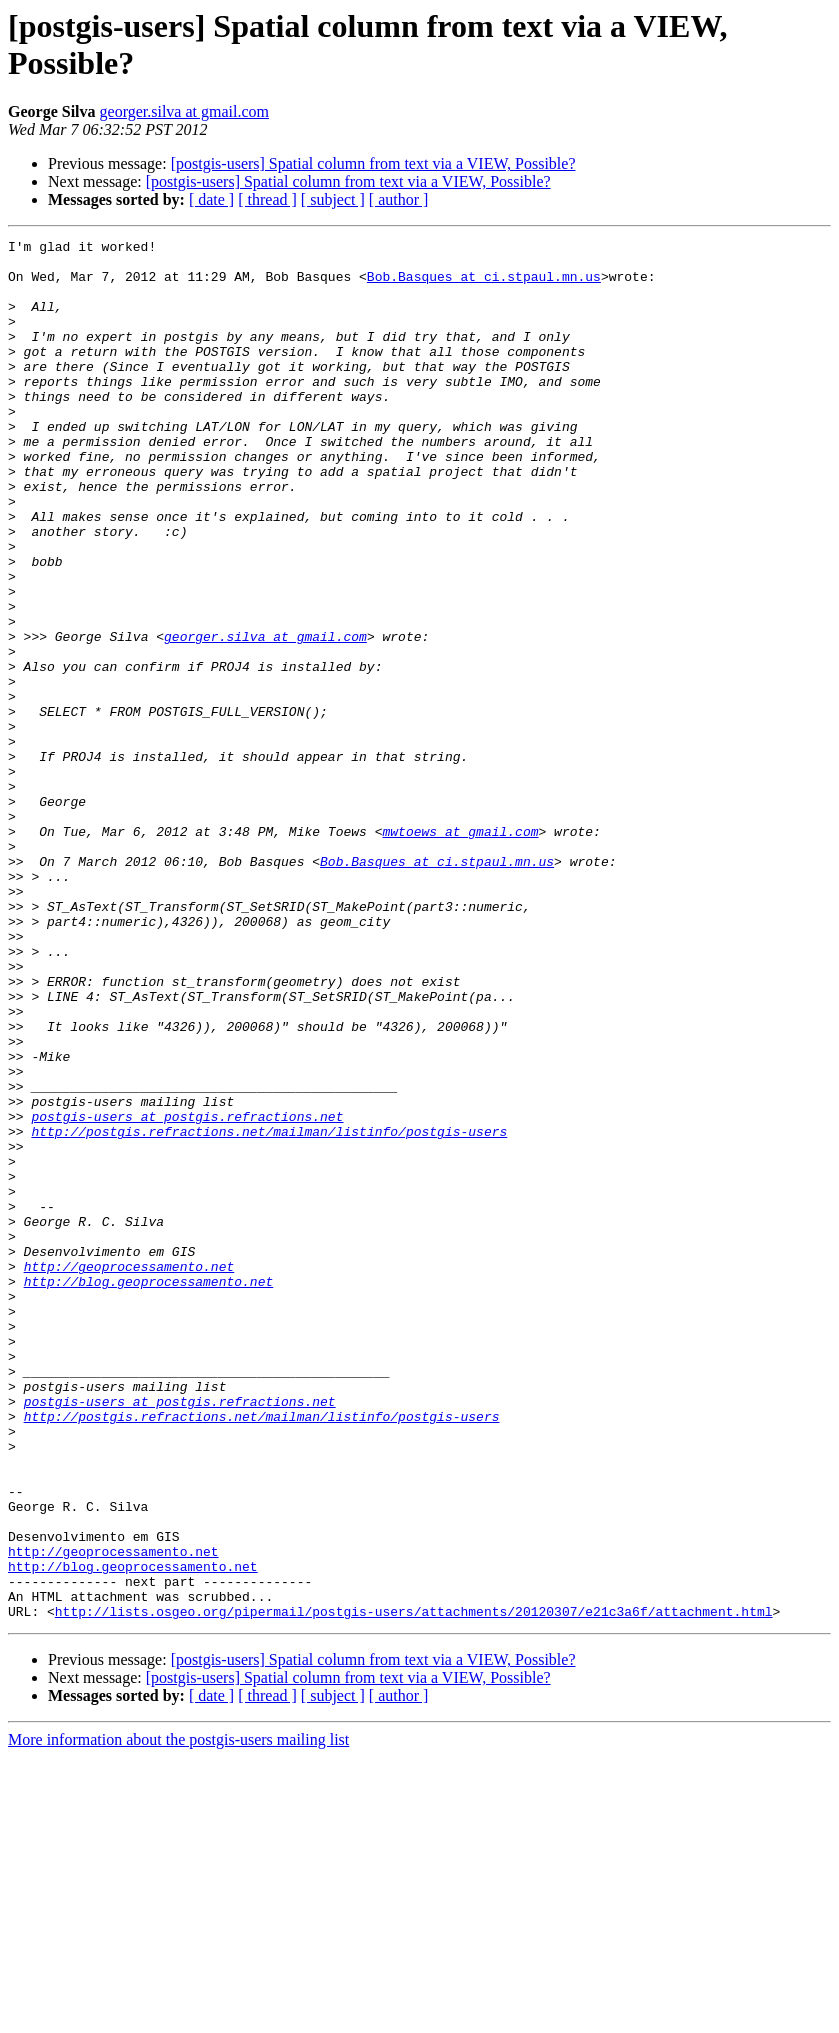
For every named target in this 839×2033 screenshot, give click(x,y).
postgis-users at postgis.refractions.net (187, 1293)
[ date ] (211, 199)
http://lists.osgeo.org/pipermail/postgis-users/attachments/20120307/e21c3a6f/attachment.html (414, 1887)
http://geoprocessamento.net (129, 1473)
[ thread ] (267, 199)
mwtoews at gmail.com (460, 951)
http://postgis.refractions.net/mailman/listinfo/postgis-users (269, 1311)
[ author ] (399, 199)
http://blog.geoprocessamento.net (149, 1491)
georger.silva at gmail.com (184, 111)
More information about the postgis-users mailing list (178, 2015)
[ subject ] (333, 199)
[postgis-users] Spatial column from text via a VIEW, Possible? (373, 163)
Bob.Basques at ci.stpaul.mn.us (484, 285)
